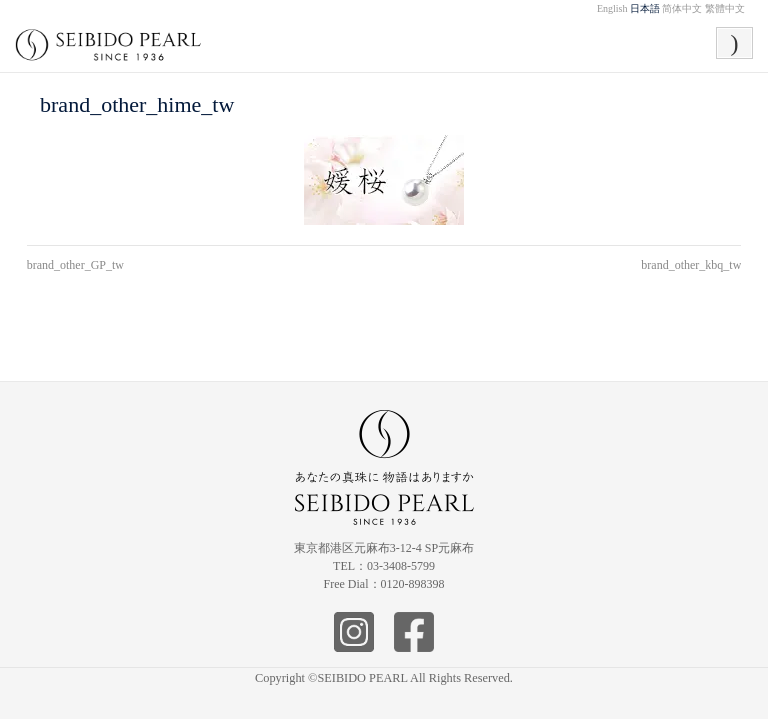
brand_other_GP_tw (75, 265)
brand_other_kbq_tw (691, 265)
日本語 (645, 8)
